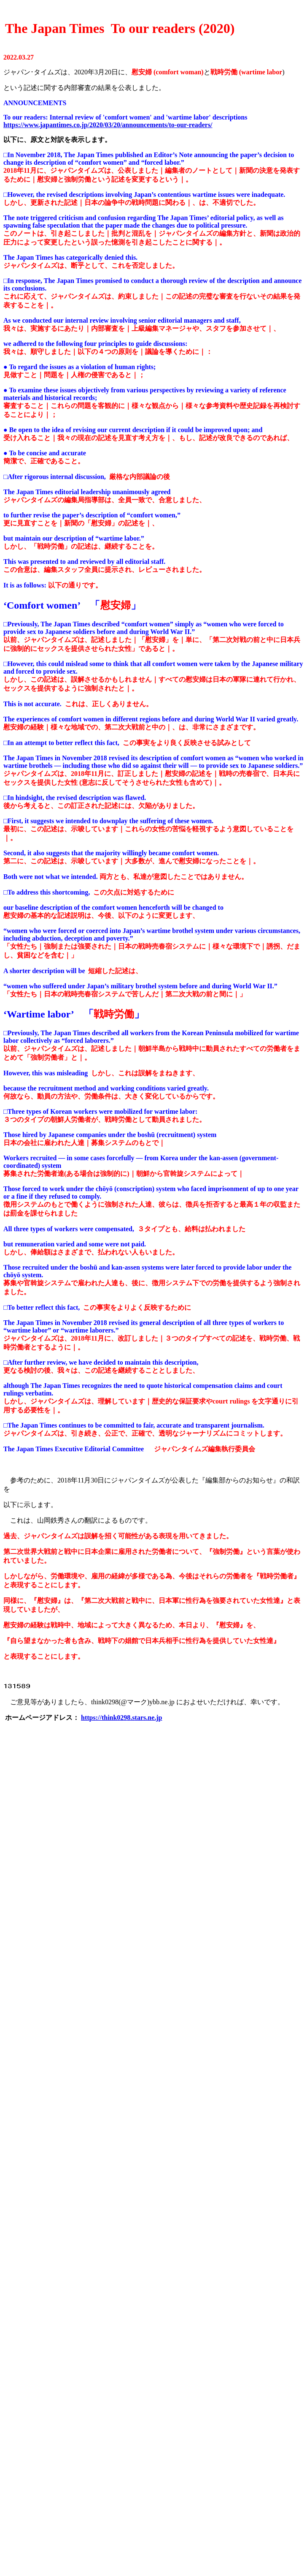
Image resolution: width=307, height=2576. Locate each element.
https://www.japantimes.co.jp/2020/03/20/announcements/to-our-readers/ (108, 124)
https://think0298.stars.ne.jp (121, 1717)
